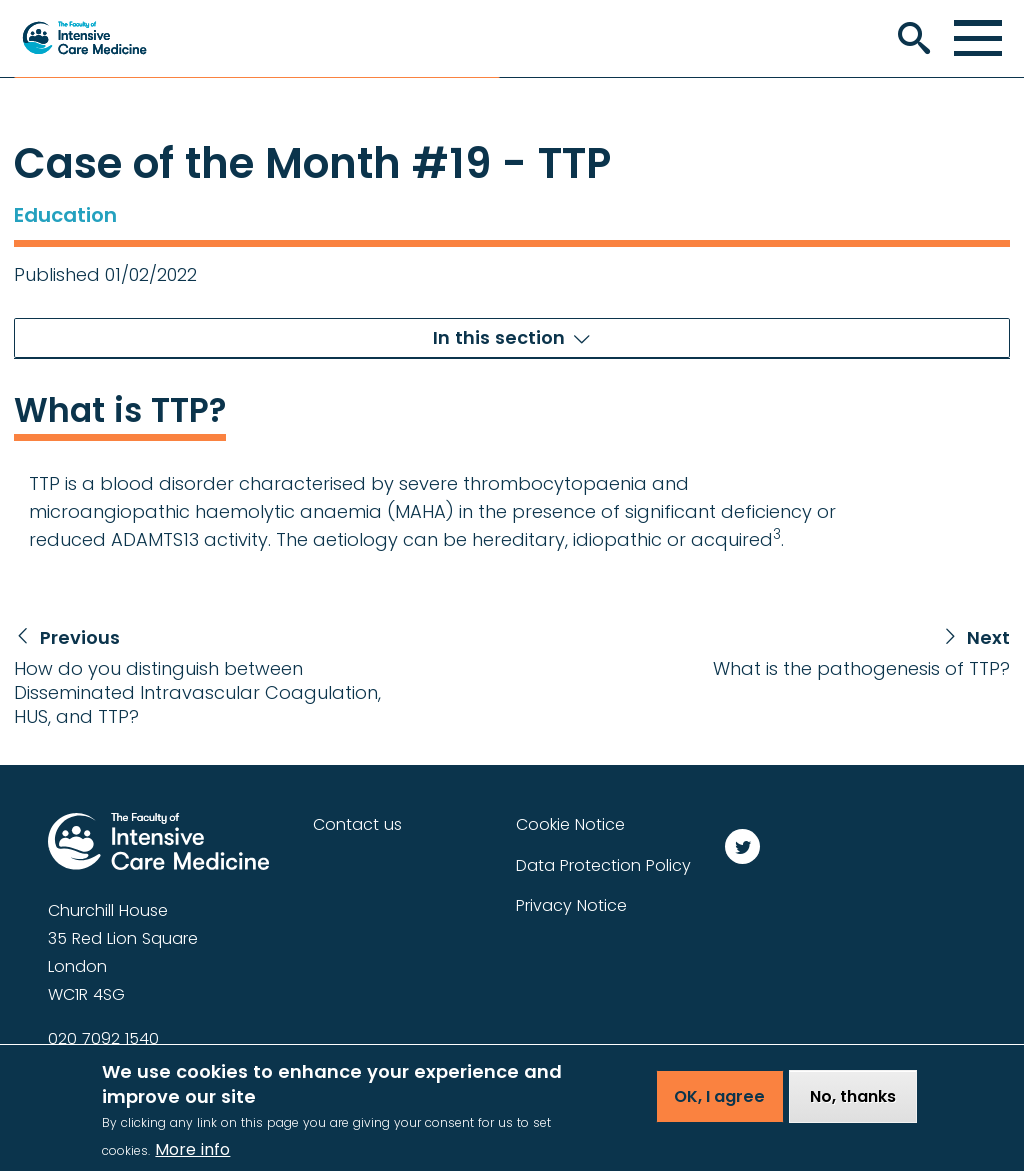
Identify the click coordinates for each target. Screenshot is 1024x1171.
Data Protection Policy (603, 865)
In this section (499, 337)
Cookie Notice (570, 824)
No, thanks (853, 1102)
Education (65, 215)
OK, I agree (719, 1102)
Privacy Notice (571, 905)
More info (192, 1155)
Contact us (357, 824)
